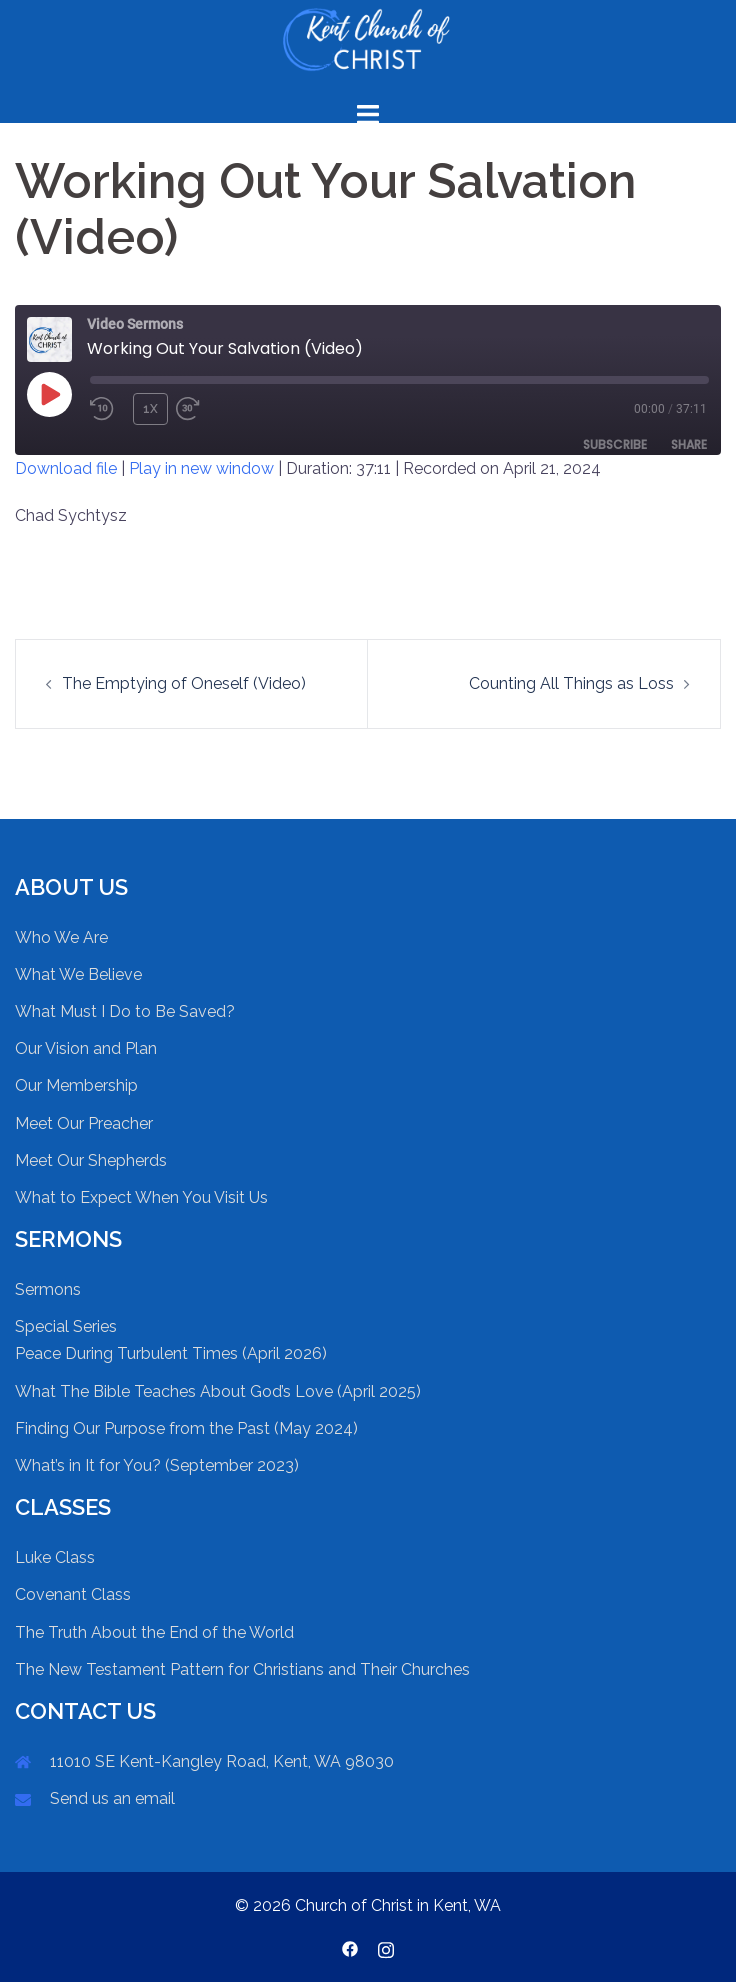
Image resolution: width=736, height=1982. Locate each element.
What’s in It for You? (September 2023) (157, 1465)
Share (689, 444)
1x (150, 409)
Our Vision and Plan (86, 1048)
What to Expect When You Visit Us (141, 1197)
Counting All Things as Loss (571, 683)
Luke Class (55, 1557)
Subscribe (615, 444)
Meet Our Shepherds (91, 1160)
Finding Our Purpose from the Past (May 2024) (186, 1428)
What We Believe (78, 974)
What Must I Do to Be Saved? (125, 1011)
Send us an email (112, 1798)
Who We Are (61, 937)
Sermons (48, 1289)
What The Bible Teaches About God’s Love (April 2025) (218, 1391)
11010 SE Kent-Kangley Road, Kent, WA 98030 (222, 1761)
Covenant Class (73, 1594)
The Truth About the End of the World (154, 1632)
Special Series (66, 1326)
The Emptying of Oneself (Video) (184, 683)
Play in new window (201, 468)
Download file (66, 468)
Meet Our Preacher (84, 1123)
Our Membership (76, 1085)
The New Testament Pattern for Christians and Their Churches (242, 1669)
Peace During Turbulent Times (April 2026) (171, 1353)
